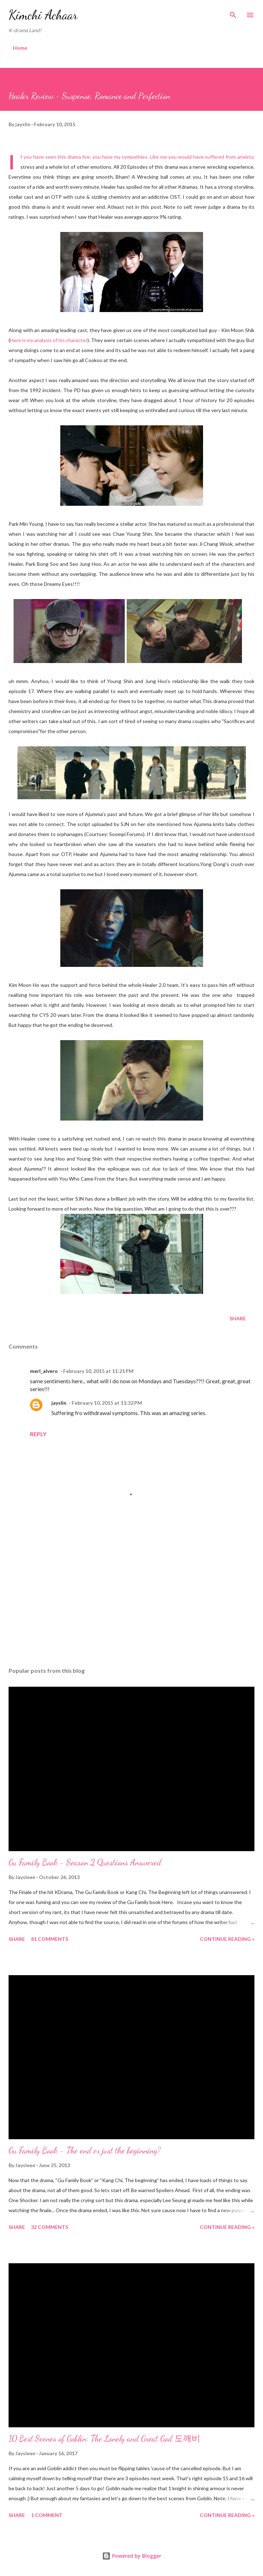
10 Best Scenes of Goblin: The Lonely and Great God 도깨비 (104, 2438)
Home (20, 48)
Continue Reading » (227, 1939)
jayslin (58, 1403)
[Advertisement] (131, 1594)
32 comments (49, 2227)
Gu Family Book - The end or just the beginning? (85, 2150)
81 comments (49, 1939)
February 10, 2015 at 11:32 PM (107, 1403)
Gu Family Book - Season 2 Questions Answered (85, 1862)
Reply (38, 1433)
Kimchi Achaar (43, 15)
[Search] (233, 13)
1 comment (46, 2515)
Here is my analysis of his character (48, 340)
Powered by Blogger (131, 2555)
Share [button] (237, 1318)
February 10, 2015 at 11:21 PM (98, 1371)
